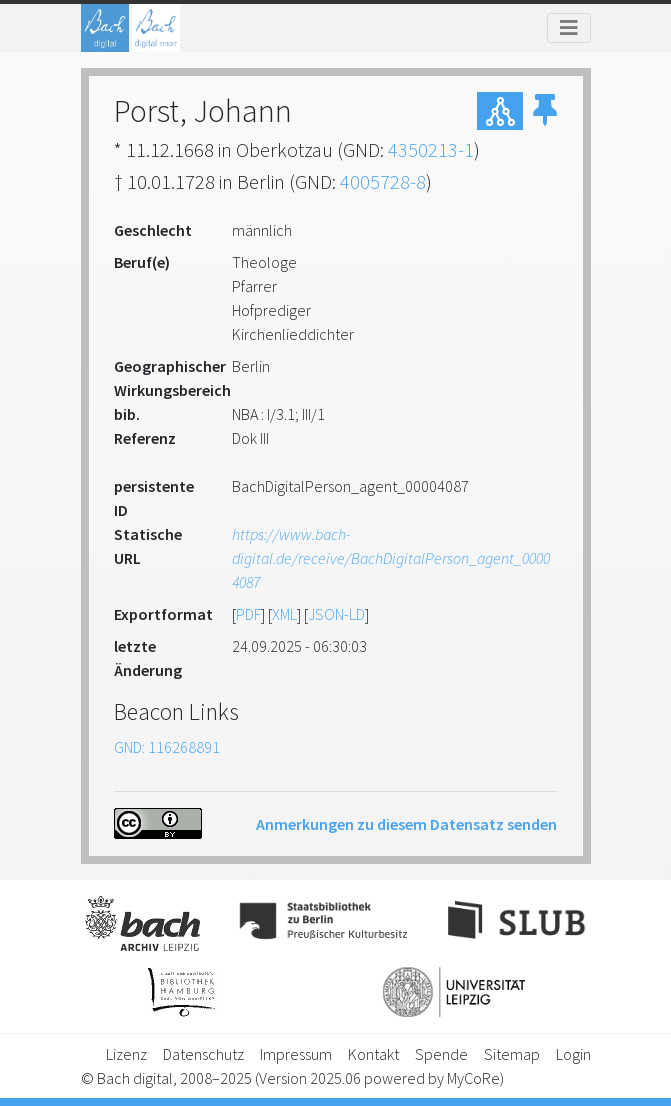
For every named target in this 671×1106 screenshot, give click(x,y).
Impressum (296, 1054)
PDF (248, 614)
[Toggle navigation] (569, 28)
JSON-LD (336, 614)
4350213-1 (431, 149)
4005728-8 (383, 181)
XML (284, 614)
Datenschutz (203, 1054)
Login (573, 1054)
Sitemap (512, 1054)
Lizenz (126, 1054)
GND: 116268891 (167, 747)
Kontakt (373, 1054)
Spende (441, 1054)
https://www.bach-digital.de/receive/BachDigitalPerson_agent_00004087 (391, 558)
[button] (545, 111)
